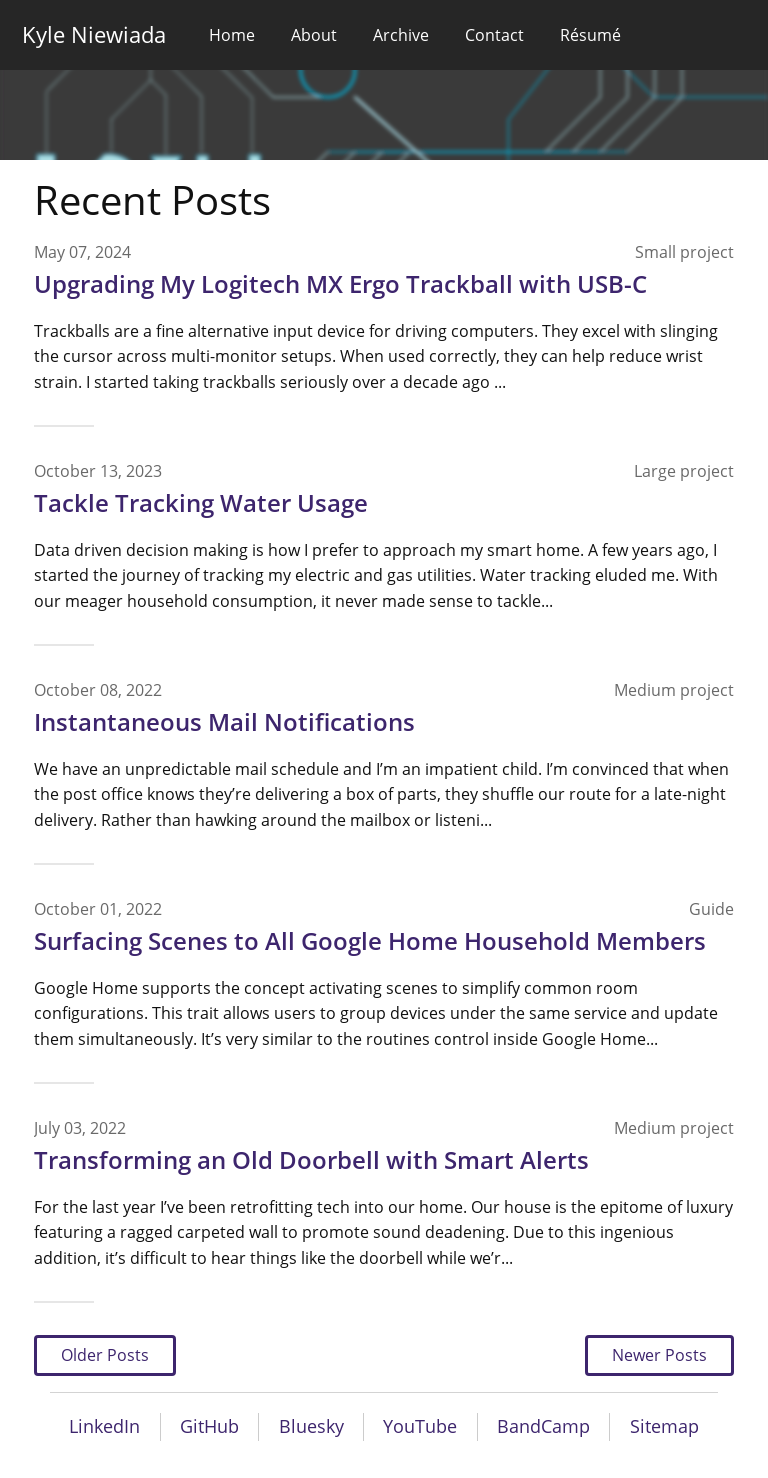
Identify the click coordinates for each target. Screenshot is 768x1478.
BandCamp (543, 1426)
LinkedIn (104, 1426)
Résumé (590, 35)
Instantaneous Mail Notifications (224, 721)
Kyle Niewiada (94, 34)
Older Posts (105, 1355)
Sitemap (664, 1426)
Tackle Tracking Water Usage (201, 502)
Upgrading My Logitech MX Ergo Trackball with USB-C (340, 283)
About (314, 35)
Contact (494, 35)
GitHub (209, 1426)
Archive (401, 35)
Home (232, 35)
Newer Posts (659, 1355)
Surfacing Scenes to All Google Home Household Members (370, 940)
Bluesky (311, 1426)
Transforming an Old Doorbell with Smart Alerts (311, 1159)
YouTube (420, 1426)
